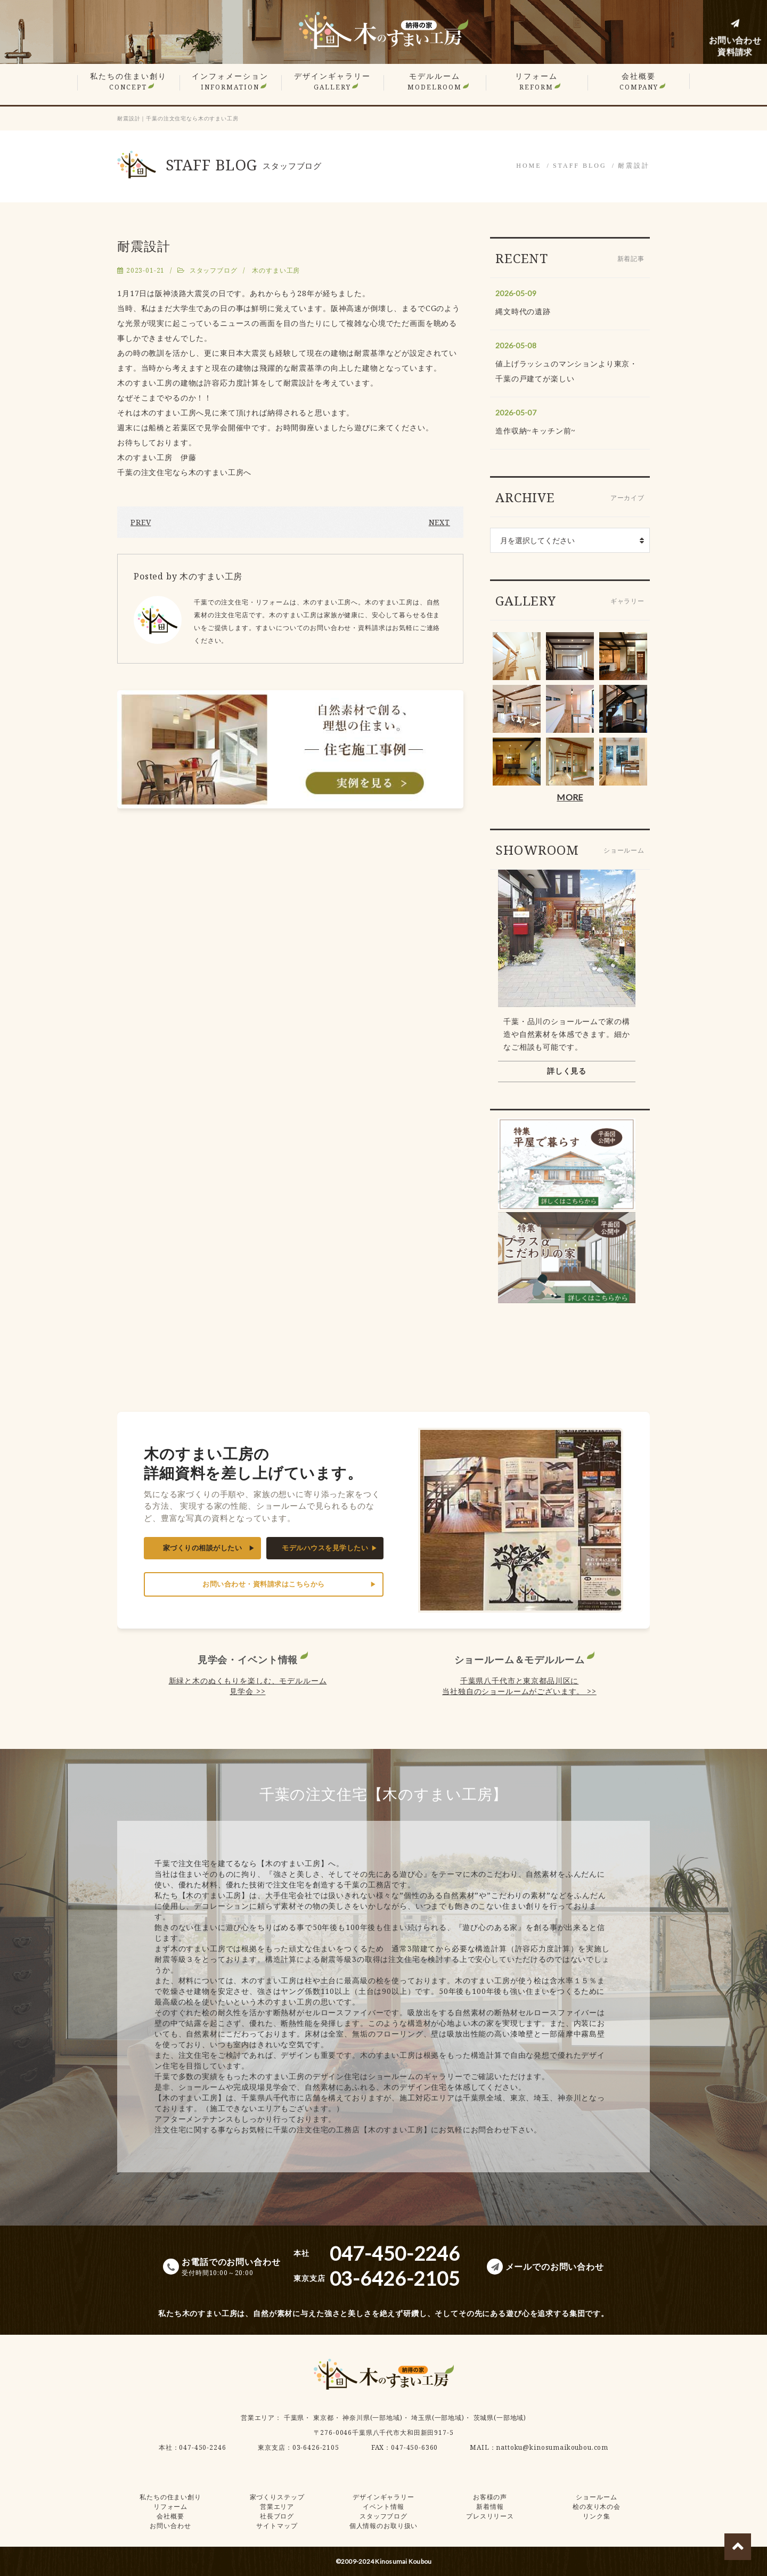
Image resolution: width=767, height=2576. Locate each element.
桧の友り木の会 (597, 2506)
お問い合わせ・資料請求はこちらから (263, 1584)
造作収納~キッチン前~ (535, 431)
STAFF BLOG (580, 165)
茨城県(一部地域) (500, 2417)
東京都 (323, 2417)
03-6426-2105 (315, 2447)
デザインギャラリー (332, 81)
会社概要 (638, 81)
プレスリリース (490, 2516)
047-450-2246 (202, 2447)
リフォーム (536, 81)
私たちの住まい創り (128, 81)
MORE (570, 797)
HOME (528, 165)
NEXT (439, 522)
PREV (140, 522)
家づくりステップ (277, 2496)
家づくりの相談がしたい (202, 1547)
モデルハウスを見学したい (325, 1547)
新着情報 (489, 2506)
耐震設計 (634, 165)
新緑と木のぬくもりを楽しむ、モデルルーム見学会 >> (248, 1685)
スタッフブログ (214, 270)
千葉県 (294, 2417)
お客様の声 (490, 2496)
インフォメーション (230, 81)
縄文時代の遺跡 (523, 311)
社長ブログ (277, 2516)
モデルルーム (434, 81)
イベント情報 (383, 2506)
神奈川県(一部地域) (372, 2417)
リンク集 (596, 2516)
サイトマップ (276, 2525)
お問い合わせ (170, 2525)
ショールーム (596, 2496)
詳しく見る (566, 1071)
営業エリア (258, 2417)
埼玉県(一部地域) (437, 2417)
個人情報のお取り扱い (383, 2525)
